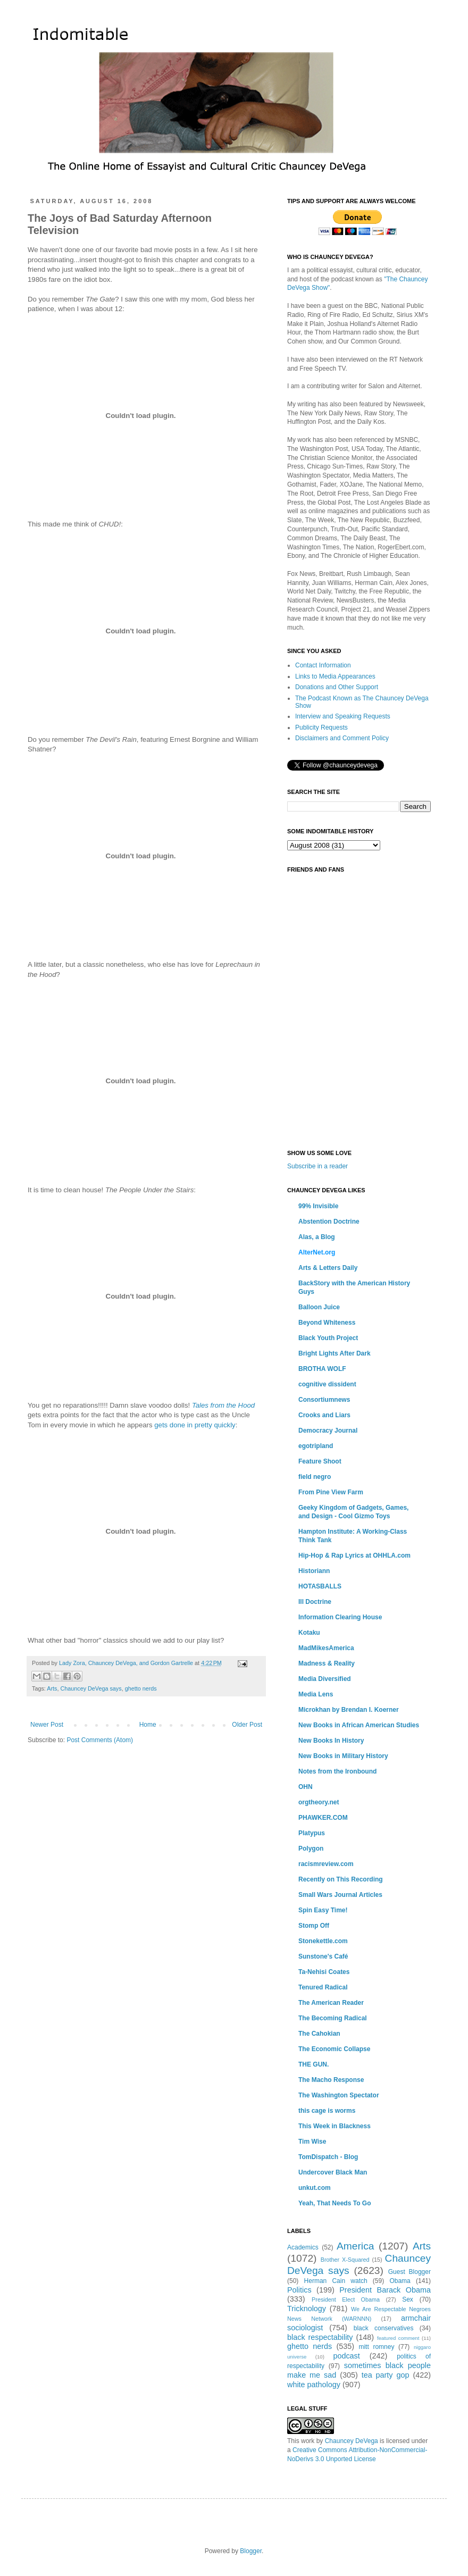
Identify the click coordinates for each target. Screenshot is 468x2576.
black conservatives (384, 2328)
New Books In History (331, 1740)
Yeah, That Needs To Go (334, 2203)
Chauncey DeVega (351, 2441)
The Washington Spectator (338, 2095)
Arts (52, 1688)
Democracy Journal (327, 1430)
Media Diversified (324, 1679)
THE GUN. (313, 2064)
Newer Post (46, 1724)
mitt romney (376, 2347)
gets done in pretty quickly (194, 1425)
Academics (303, 2247)
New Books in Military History (343, 1756)
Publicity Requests (321, 727)
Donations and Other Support (336, 687)
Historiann (314, 1571)
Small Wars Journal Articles (340, 1894)
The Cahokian (319, 2033)
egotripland (315, 1446)
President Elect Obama (346, 2299)
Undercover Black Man (332, 2172)
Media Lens (315, 1694)
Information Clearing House (340, 1617)
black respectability (320, 2337)
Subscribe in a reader (317, 1166)
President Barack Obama (385, 2290)
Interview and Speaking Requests (342, 716)
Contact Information (323, 665)
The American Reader (331, 2002)
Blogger (251, 2551)
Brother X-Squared (345, 2259)
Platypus (311, 1833)
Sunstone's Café (323, 1956)
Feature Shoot (319, 1461)
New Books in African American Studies (358, 1725)
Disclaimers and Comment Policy (342, 738)
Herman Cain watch (335, 2281)
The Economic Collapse (334, 2049)
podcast (346, 2356)
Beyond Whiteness (326, 1322)
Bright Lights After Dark (334, 1353)
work (307, 2441)
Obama (399, 2281)
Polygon (310, 1848)
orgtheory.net (318, 1802)
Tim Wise (312, 2141)
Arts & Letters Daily (327, 1268)
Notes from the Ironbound (337, 1771)
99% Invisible (318, 1206)
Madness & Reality (326, 1663)
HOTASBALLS (319, 1586)
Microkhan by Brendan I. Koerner (348, 1709)
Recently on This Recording (340, 1879)
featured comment (398, 2338)
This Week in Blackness (334, 2126)
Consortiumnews (324, 1399)
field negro (314, 1477)
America (355, 2246)
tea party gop (386, 2375)
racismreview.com (326, 1864)
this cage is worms (326, 2110)
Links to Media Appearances (335, 676)
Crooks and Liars (324, 1415)
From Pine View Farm (330, 1492)
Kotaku (309, 1632)
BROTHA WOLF (322, 1369)
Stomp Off (313, 1925)
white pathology (313, 2384)
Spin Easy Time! (322, 1910)
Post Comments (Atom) (99, 1740)
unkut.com (314, 2188)
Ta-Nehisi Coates (323, 1972)
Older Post (247, 1724)
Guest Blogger (409, 2272)
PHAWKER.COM (323, 1817)
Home (147, 1724)
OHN (305, 1787)
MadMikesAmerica (326, 1648)
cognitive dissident (327, 1384)
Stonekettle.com (323, 1941)
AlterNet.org (316, 1252)
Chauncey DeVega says (90, 1688)
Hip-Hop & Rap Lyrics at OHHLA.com (354, 1555)
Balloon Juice (319, 1307)
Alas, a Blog (316, 1237)
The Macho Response (331, 2080)
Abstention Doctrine (329, 1221)
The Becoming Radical (332, 2018)
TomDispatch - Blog (328, 2157)
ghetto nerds (141, 1688)
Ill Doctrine (314, 1601)
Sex (407, 2299)
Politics (299, 2290)
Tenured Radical (322, 1987)
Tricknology (306, 2308)
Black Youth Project (328, 1338)
